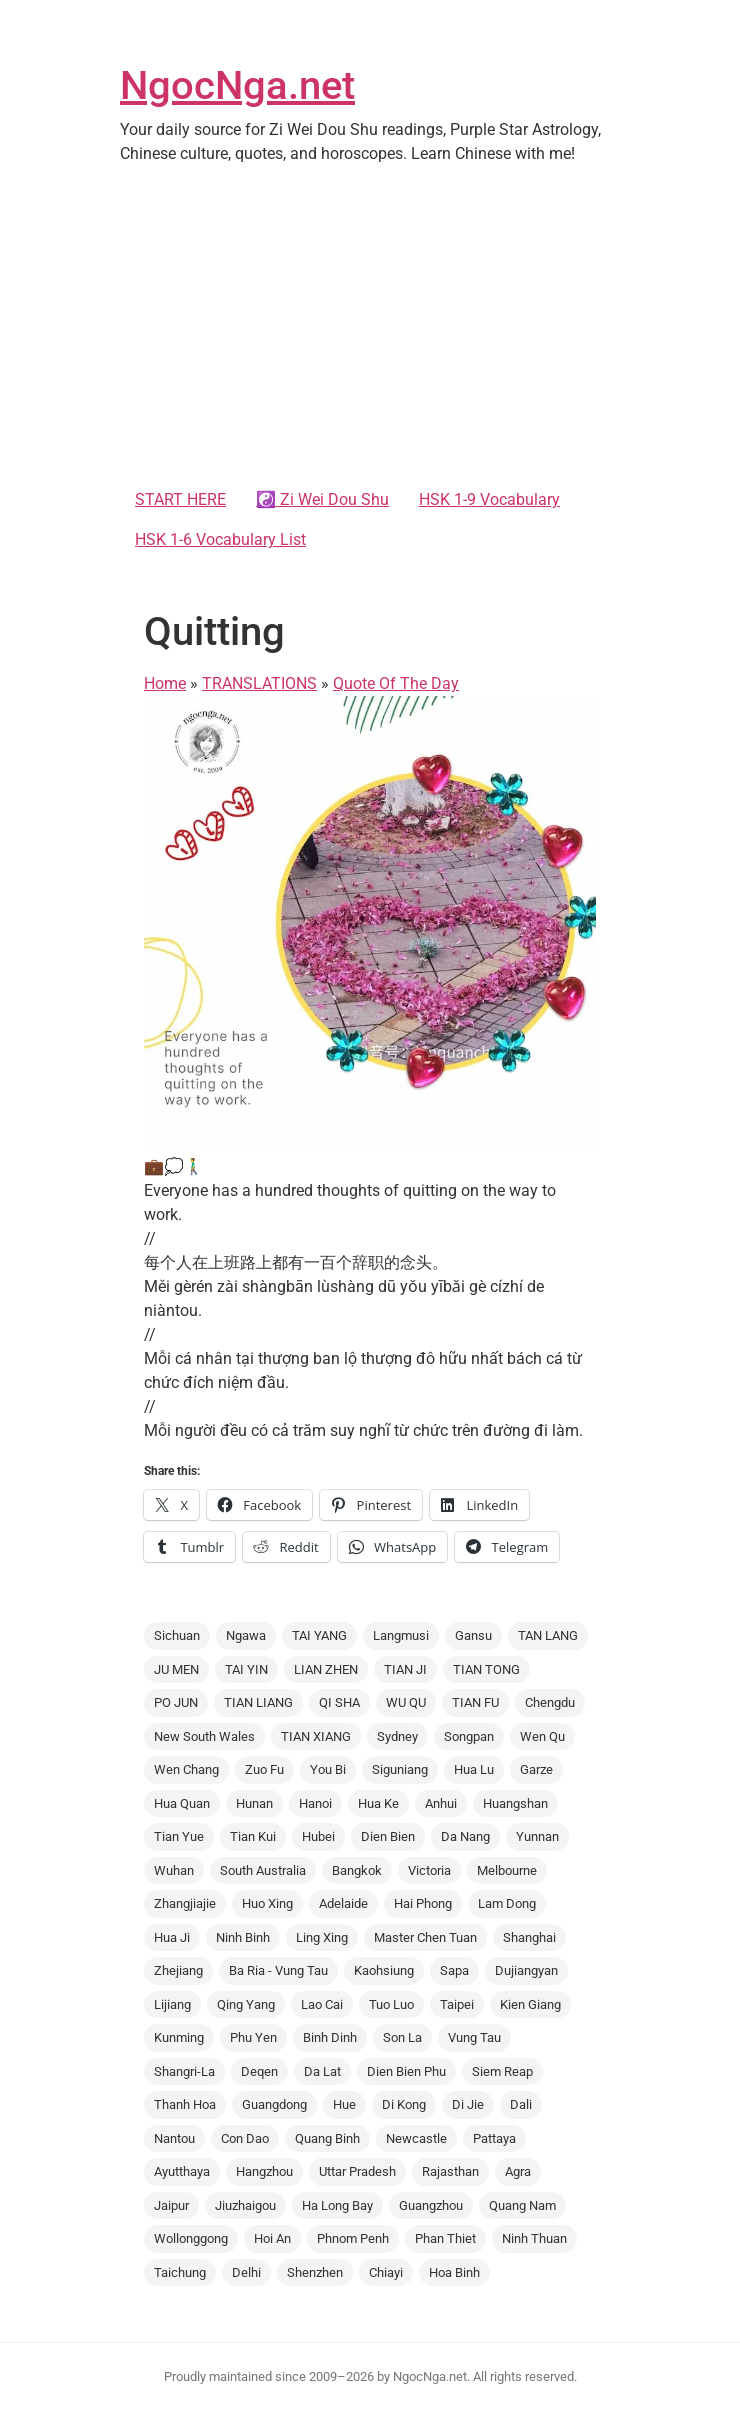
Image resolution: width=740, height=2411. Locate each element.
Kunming (179, 2037)
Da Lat (322, 2071)
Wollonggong (191, 2238)
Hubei (318, 1836)
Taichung (180, 2272)
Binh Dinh (330, 2037)
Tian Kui (253, 1836)
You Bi (328, 1769)
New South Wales (204, 1736)
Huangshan (515, 1803)
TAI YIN (246, 1669)
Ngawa (246, 1635)
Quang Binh (327, 2138)
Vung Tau (474, 2037)
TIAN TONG (486, 1669)
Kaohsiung (384, 1970)
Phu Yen (253, 2037)
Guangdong (274, 2104)
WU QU (406, 1702)
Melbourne (507, 1870)
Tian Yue (179, 1836)
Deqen (259, 2071)
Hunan (254, 1803)
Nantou (174, 2138)
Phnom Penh (353, 2238)
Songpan (469, 1736)
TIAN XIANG (316, 1736)
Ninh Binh (243, 1937)
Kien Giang (530, 2004)
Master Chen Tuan (425, 1937)
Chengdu (550, 1702)
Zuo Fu (264, 1769)
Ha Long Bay (337, 2205)
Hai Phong (423, 1903)
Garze (536, 1769)
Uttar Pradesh (357, 2171)
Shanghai (529, 1937)
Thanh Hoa (185, 2104)
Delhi (246, 2272)
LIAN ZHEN (326, 1669)
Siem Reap (502, 2071)
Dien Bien (388, 1836)
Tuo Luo (391, 2004)
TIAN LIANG (258, 1702)
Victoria (429, 1870)
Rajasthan (450, 2171)
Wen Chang (186, 1769)
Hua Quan (182, 1803)
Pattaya (494, 2138)
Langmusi (401, 1635)
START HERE (180, 499)
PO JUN (176, 1702)
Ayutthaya (182, 2171)
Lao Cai (322, 2004)
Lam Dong (507, 1903)
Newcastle (416, 2138)
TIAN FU (475, 1702)
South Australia (263, 1870)
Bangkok (357, 1870)
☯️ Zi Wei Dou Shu (322, 499)
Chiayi (386, 2272)
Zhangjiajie (185, 1903)
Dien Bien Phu (406, 2071)
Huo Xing (267, 1903)
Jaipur (171, 2205)
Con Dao (245, 2138)
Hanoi (315, 1803)
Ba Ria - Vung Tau (278, 1970)
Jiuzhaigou (245, 2205)
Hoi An (272, 2238)
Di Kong (404, 2104)
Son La (402, 2037)
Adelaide (343, 1903)
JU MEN (176, 1669)
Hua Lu (474, 1769)
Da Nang (465, 1836)
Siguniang (400, 1769)
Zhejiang (178, 1970)
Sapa (454, 1970)
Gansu (473, 1635)
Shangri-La (184, 2071)
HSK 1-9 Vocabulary (489, 499)
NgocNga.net (237, 85)
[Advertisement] (370, 330)
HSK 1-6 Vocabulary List (220, 539)
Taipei (457, 2004)
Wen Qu (542, 1736)
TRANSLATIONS (259, 683)
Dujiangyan (526, 1970)
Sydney (397, 1736)
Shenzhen (315, 2272)
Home (165, 683)
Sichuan (177, 1635)
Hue (344, 2104)
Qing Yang (246, 2004)
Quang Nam (522, 2205)
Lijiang (172, 2004)
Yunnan (537, 1836)
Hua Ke (378, 1803)
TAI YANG (319, 1635)
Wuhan (174, 1870)
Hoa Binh (454, 2272)
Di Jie (468, 2104)
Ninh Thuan (534, 2238)
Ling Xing (322, 1937)
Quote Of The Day (396, 683)
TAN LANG (548, 1635)
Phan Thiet (445, 2238)
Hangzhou (264, 2171)
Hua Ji (172, 1937)
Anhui (441, 1803)
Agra (518, 2171)
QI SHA (339, 1702)
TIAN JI (405, 1669)
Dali (521, 2104)
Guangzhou (431, 2205)
